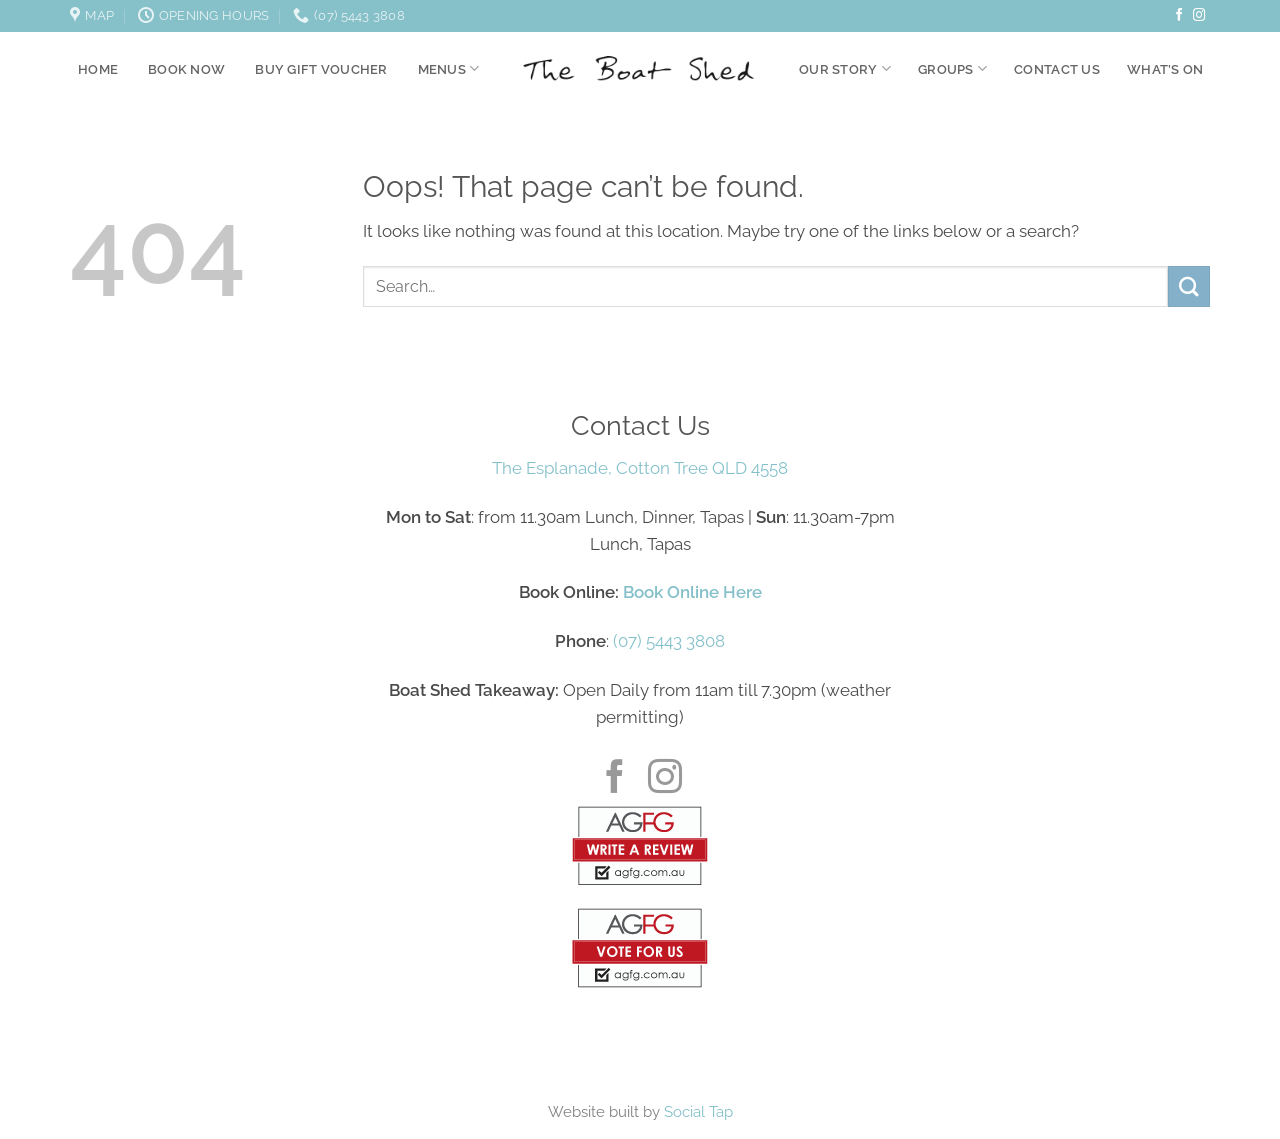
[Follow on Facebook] (1179, 16)
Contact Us (1057, 69)
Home (98, 69)
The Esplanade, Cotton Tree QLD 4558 (640, 468)
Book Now (186, 69)
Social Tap (698, 1112)
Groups (952, 68)
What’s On (1165, 69)
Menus (449, 68)
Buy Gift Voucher (321, 69)
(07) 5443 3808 (669, 641)
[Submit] (1189, 286)
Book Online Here (692, 592)
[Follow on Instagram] (1199, 16)
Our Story (845, 68)
